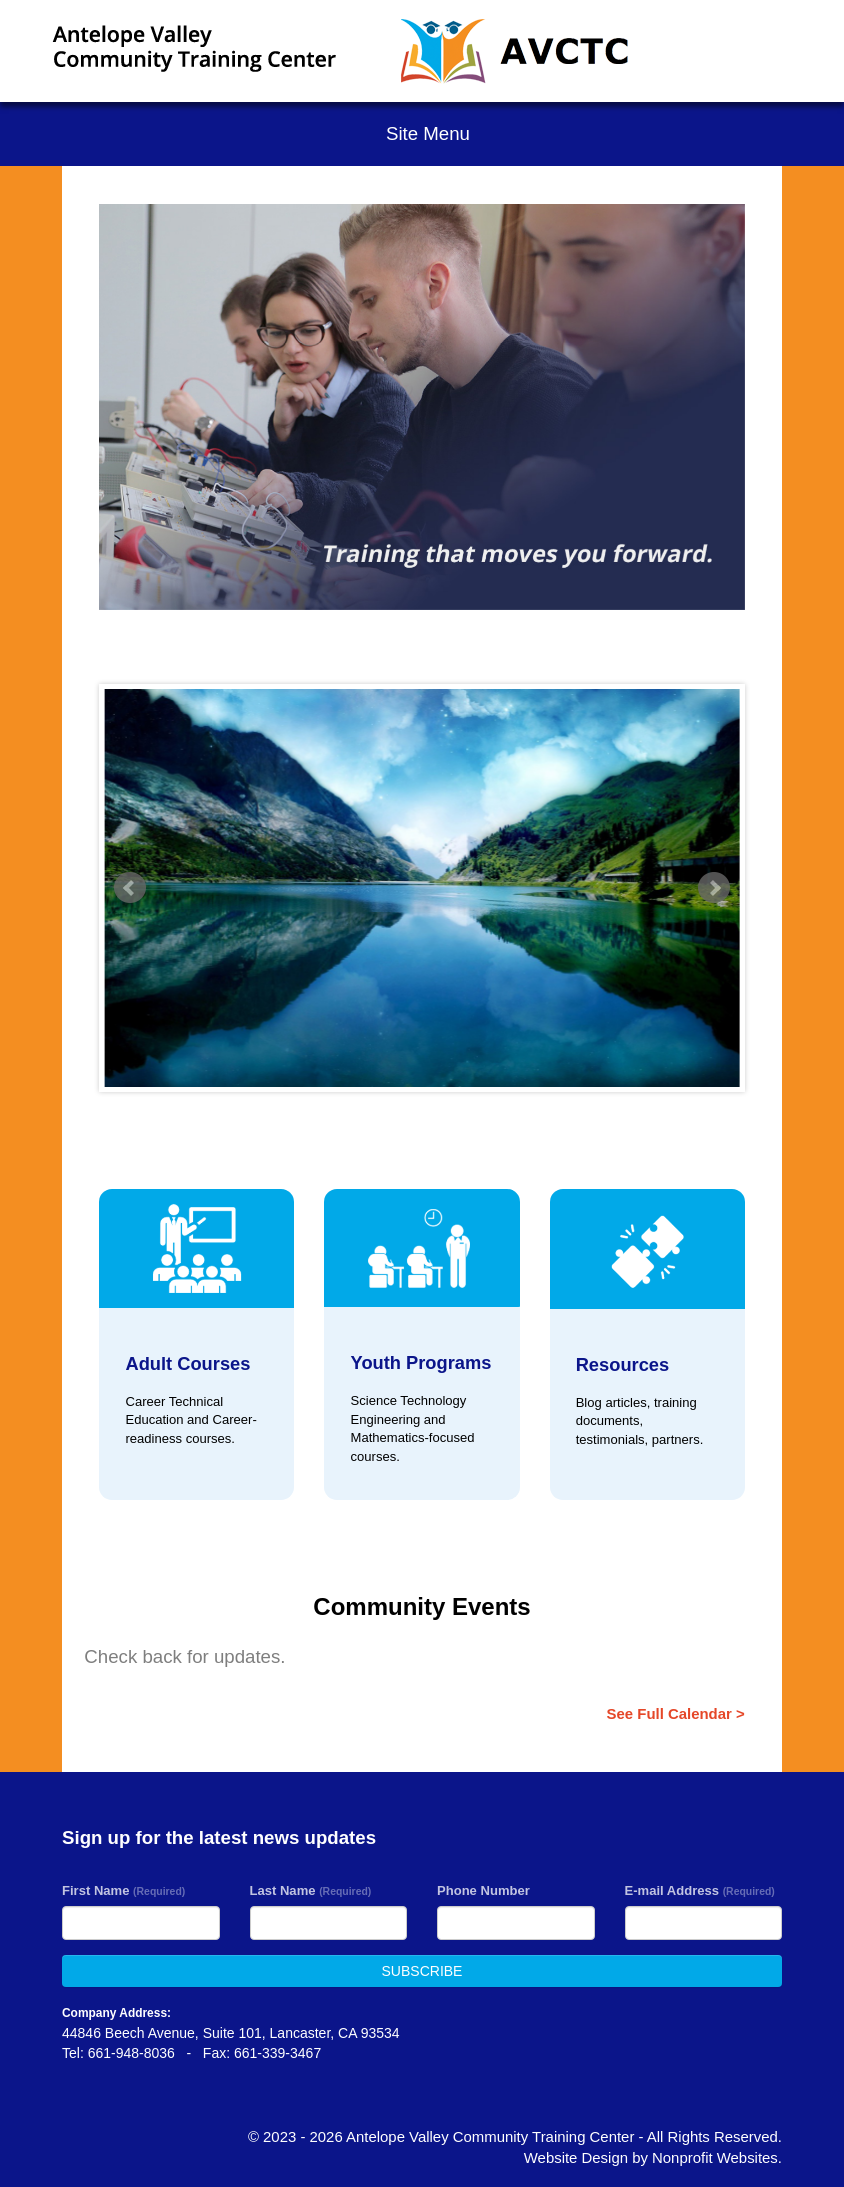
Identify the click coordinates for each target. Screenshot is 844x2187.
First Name (123, 1890)
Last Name (311, 1890)
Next (714, 888)
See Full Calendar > (676, 1713)
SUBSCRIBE (422, 1971)
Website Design (578, 2157)
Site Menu (422, 133)
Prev (130, 888)
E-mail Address (700, 1890)
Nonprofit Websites (715, 2157)
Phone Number (483, 1890)
